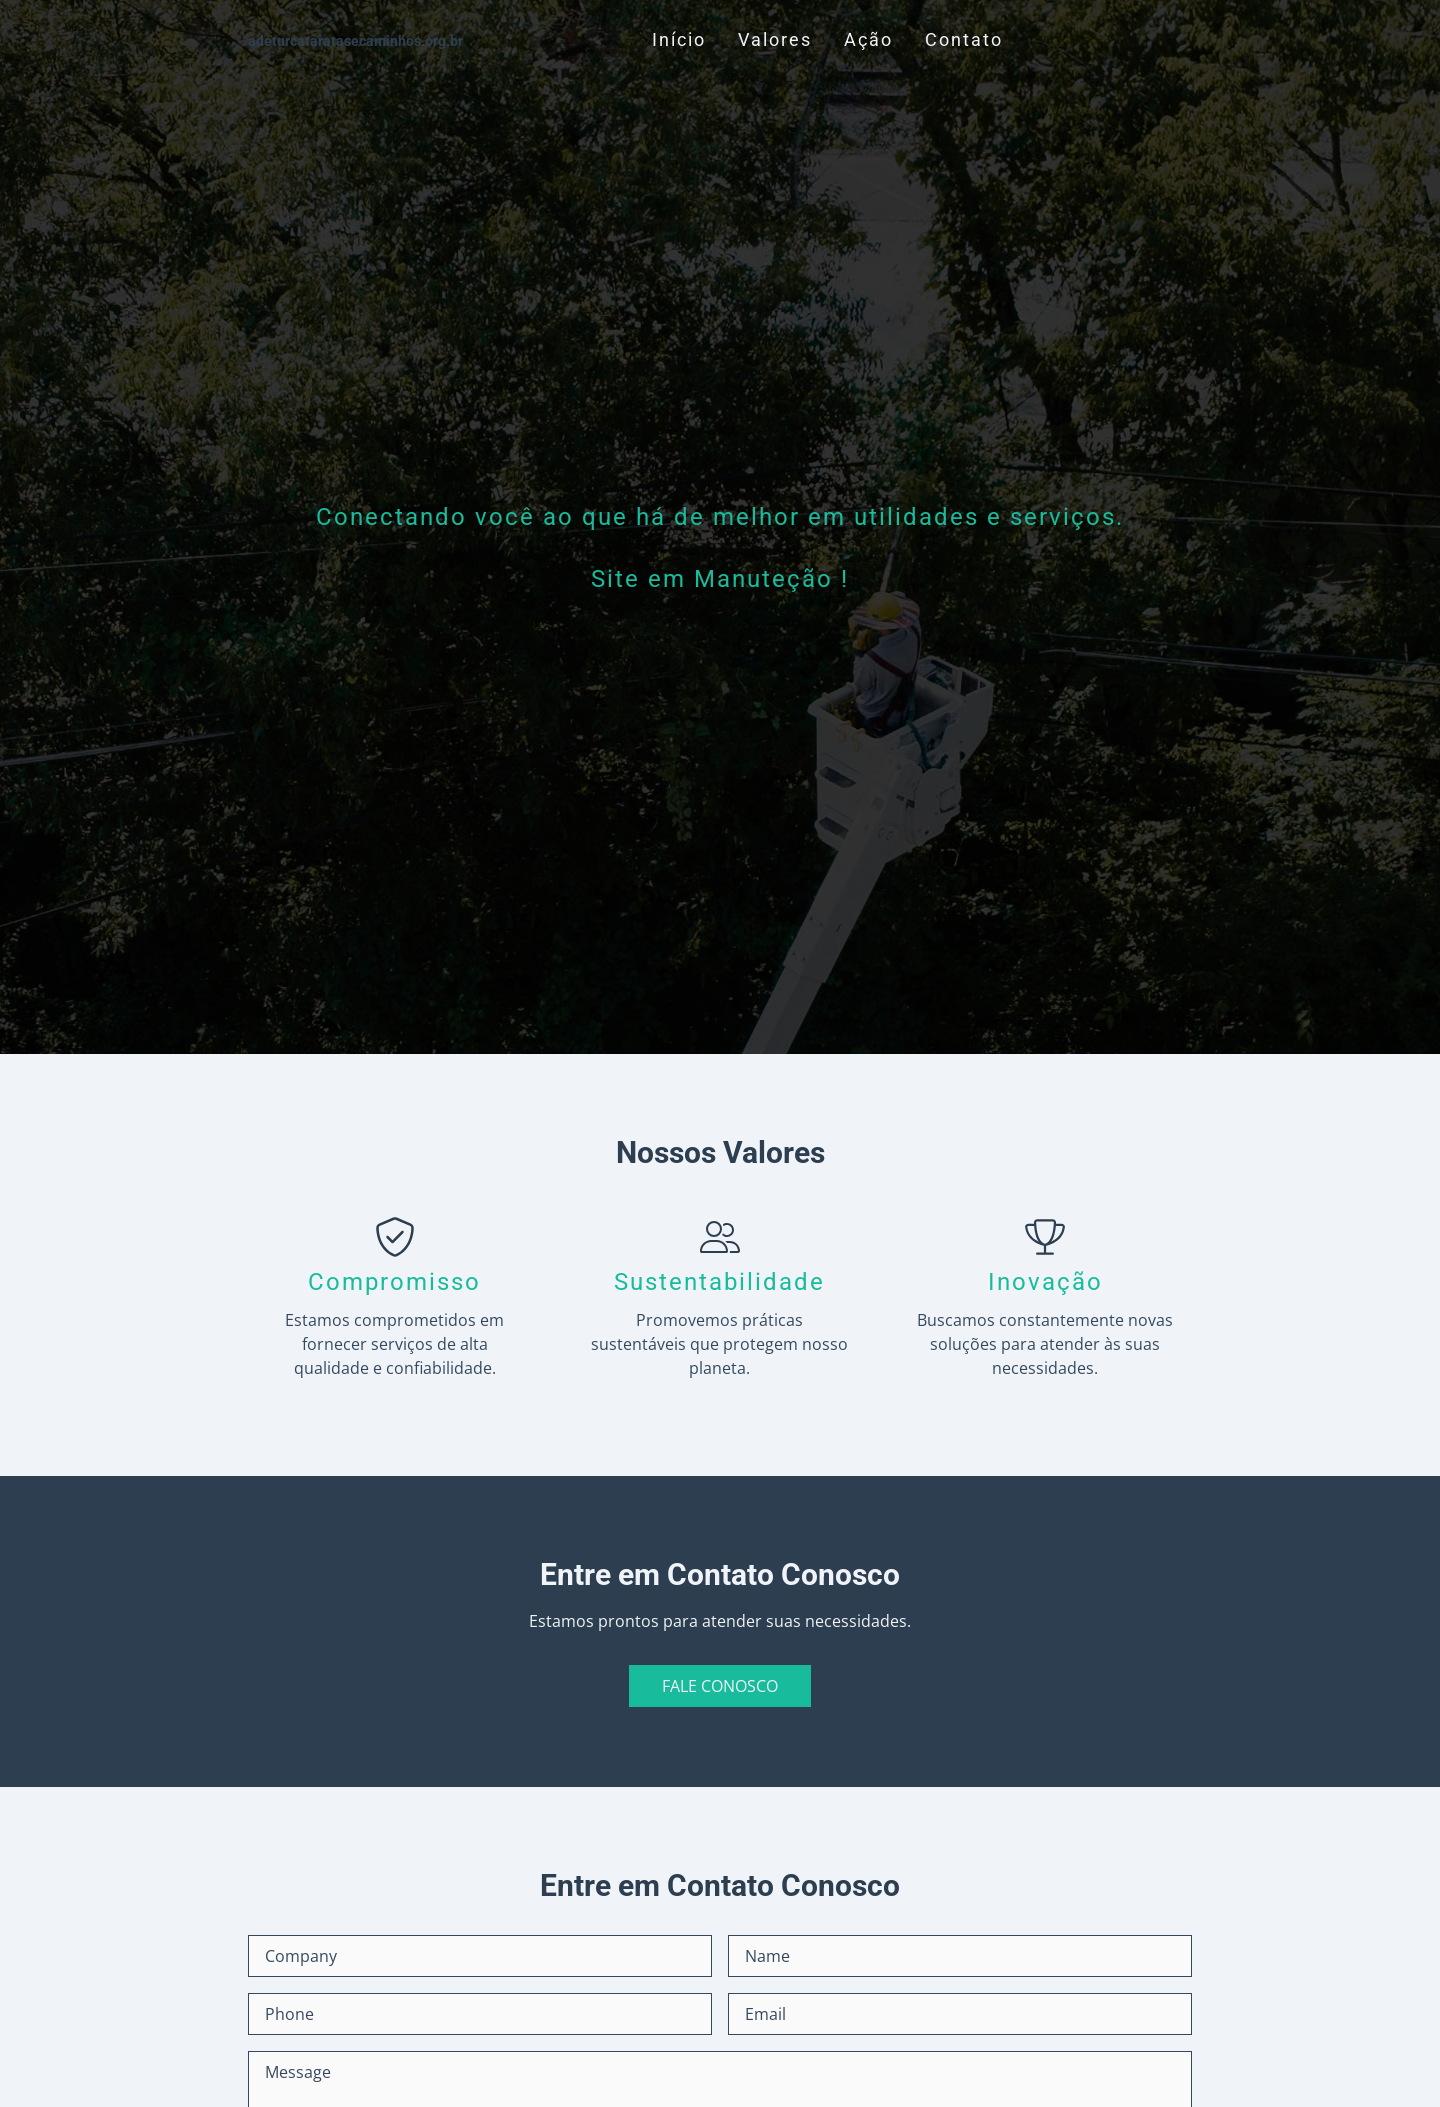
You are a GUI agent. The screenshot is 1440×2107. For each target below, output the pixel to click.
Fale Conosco (720, 1686)
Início (679, 40)
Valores (775, 40)
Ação (868, 40)
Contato (964, 40)
